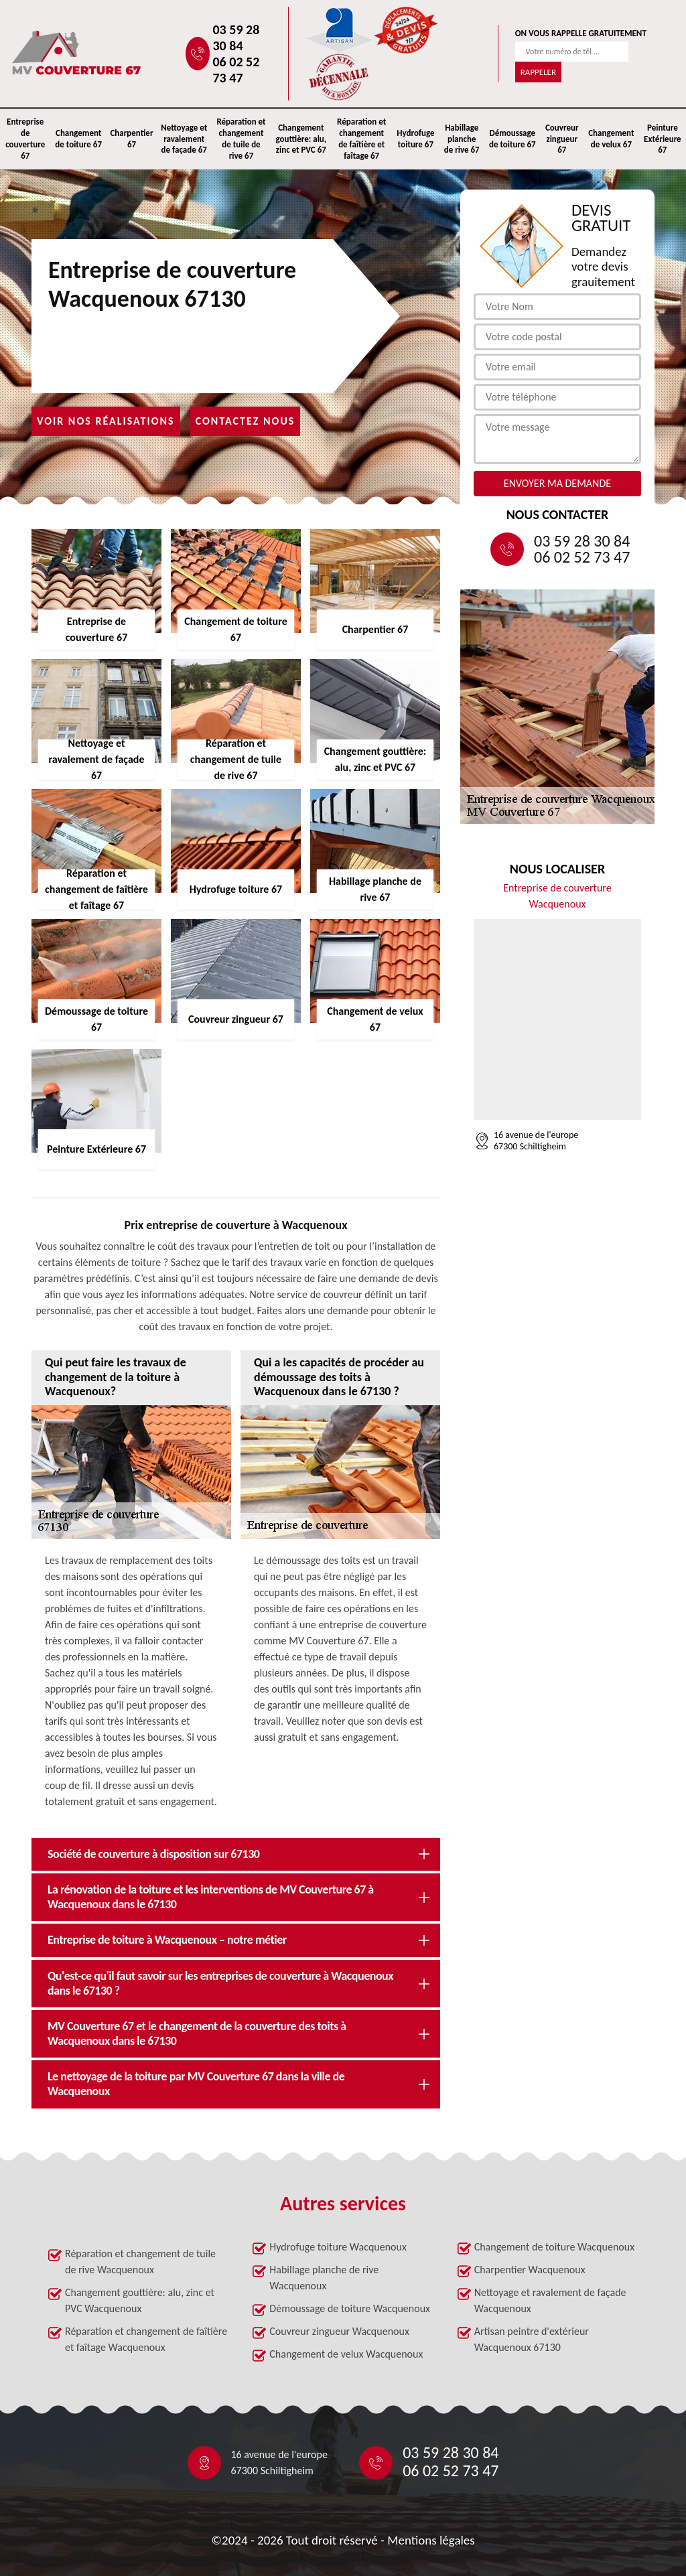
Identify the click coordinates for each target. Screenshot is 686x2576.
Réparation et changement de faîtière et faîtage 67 (361, 139)
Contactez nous (245, 421)
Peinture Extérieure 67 (662, 139)
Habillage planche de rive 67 (462, 139)
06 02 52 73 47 (235, 70)
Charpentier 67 (131, 138)
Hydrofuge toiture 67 (415, 138)
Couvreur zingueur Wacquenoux (339, 2331)
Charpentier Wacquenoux (530, 2269)
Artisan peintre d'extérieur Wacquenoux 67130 (531, 2339)
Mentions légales (431, 2540)
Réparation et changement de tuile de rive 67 (240, 139)
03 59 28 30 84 (235, 37)
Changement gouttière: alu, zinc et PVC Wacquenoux (139, 2300)
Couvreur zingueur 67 (562, 139)
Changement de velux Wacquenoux (346, 2354)
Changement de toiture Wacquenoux (554, 2246)
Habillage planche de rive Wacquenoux (324, 2277)
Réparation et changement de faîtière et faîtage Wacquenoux (146, 2339)
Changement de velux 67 (611, 138)
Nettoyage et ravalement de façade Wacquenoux (550, 2300)
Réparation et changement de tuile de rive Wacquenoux (140, 2261)
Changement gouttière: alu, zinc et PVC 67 (301, 139)
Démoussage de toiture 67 (512, 138)
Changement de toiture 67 (78, 138)
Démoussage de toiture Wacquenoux (349, 2308)
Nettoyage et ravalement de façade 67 (184, 139)
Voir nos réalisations (106, 421)
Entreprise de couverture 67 (25, 139)
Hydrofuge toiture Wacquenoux (338, 2246)
